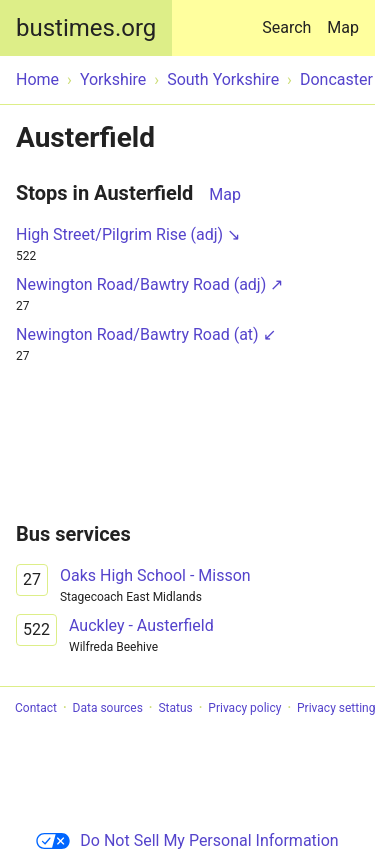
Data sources (108, 708)
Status (175, 708)
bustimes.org (86, 28)
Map (343, 27)
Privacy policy (244, 708)
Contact (36, 708)
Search (290, 18)
